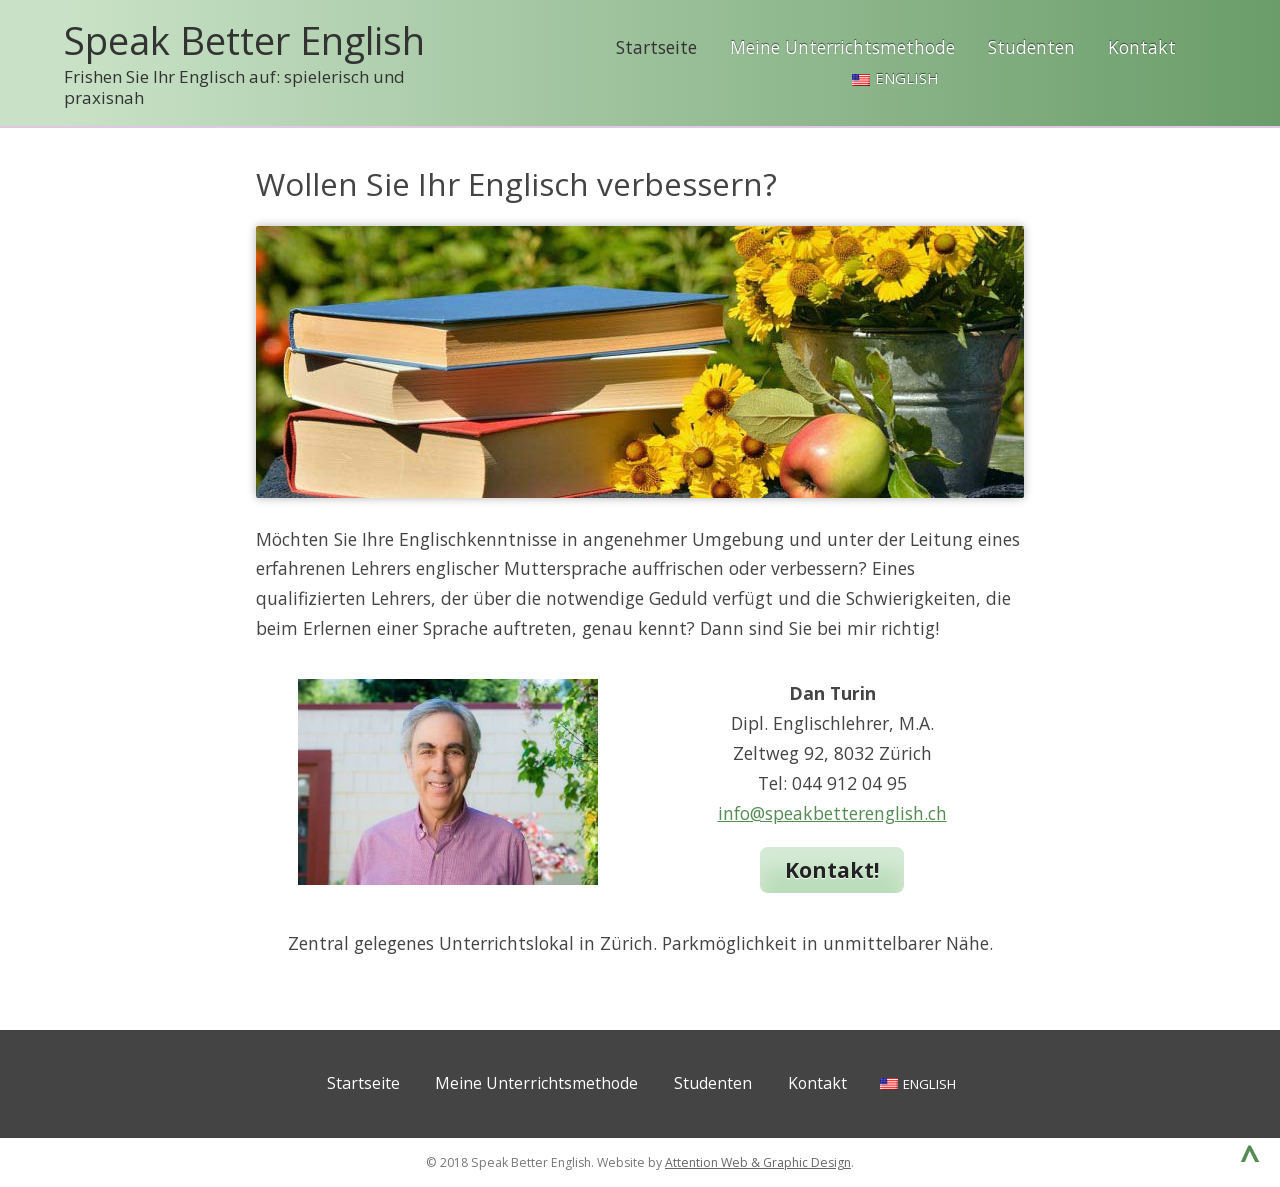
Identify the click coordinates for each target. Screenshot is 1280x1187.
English (907, 78)
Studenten (1031, 47)
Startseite (656, 47)
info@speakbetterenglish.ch (832, 813)
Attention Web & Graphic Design (758, 1162)
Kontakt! (832, 869)
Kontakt (1142, 47)
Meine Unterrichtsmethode (842, 47)
